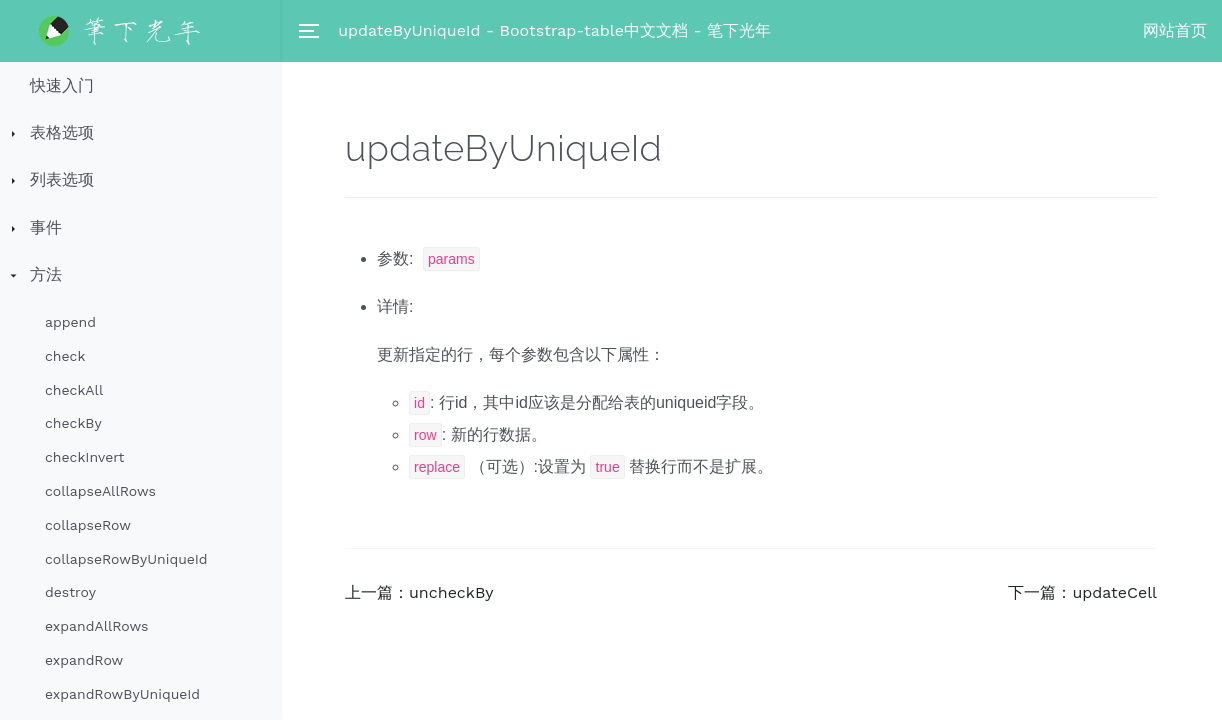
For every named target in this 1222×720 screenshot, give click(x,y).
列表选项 (62, 179)
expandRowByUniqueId (122, 694)
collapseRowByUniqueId (126, 559)
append (70, 322)
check (65, 356)
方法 (46, 274)
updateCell (1114, 592)
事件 (46, 227)
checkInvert (84, 457)
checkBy (73, 423)
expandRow (84, 660)
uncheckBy (451, 592)
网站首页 (1175, 30)
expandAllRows (96, 626)
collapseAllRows (100, 491)
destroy (70, 592)
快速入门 (62, 85)
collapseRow (88, 525)
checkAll (74, 390)
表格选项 (62, 132)
